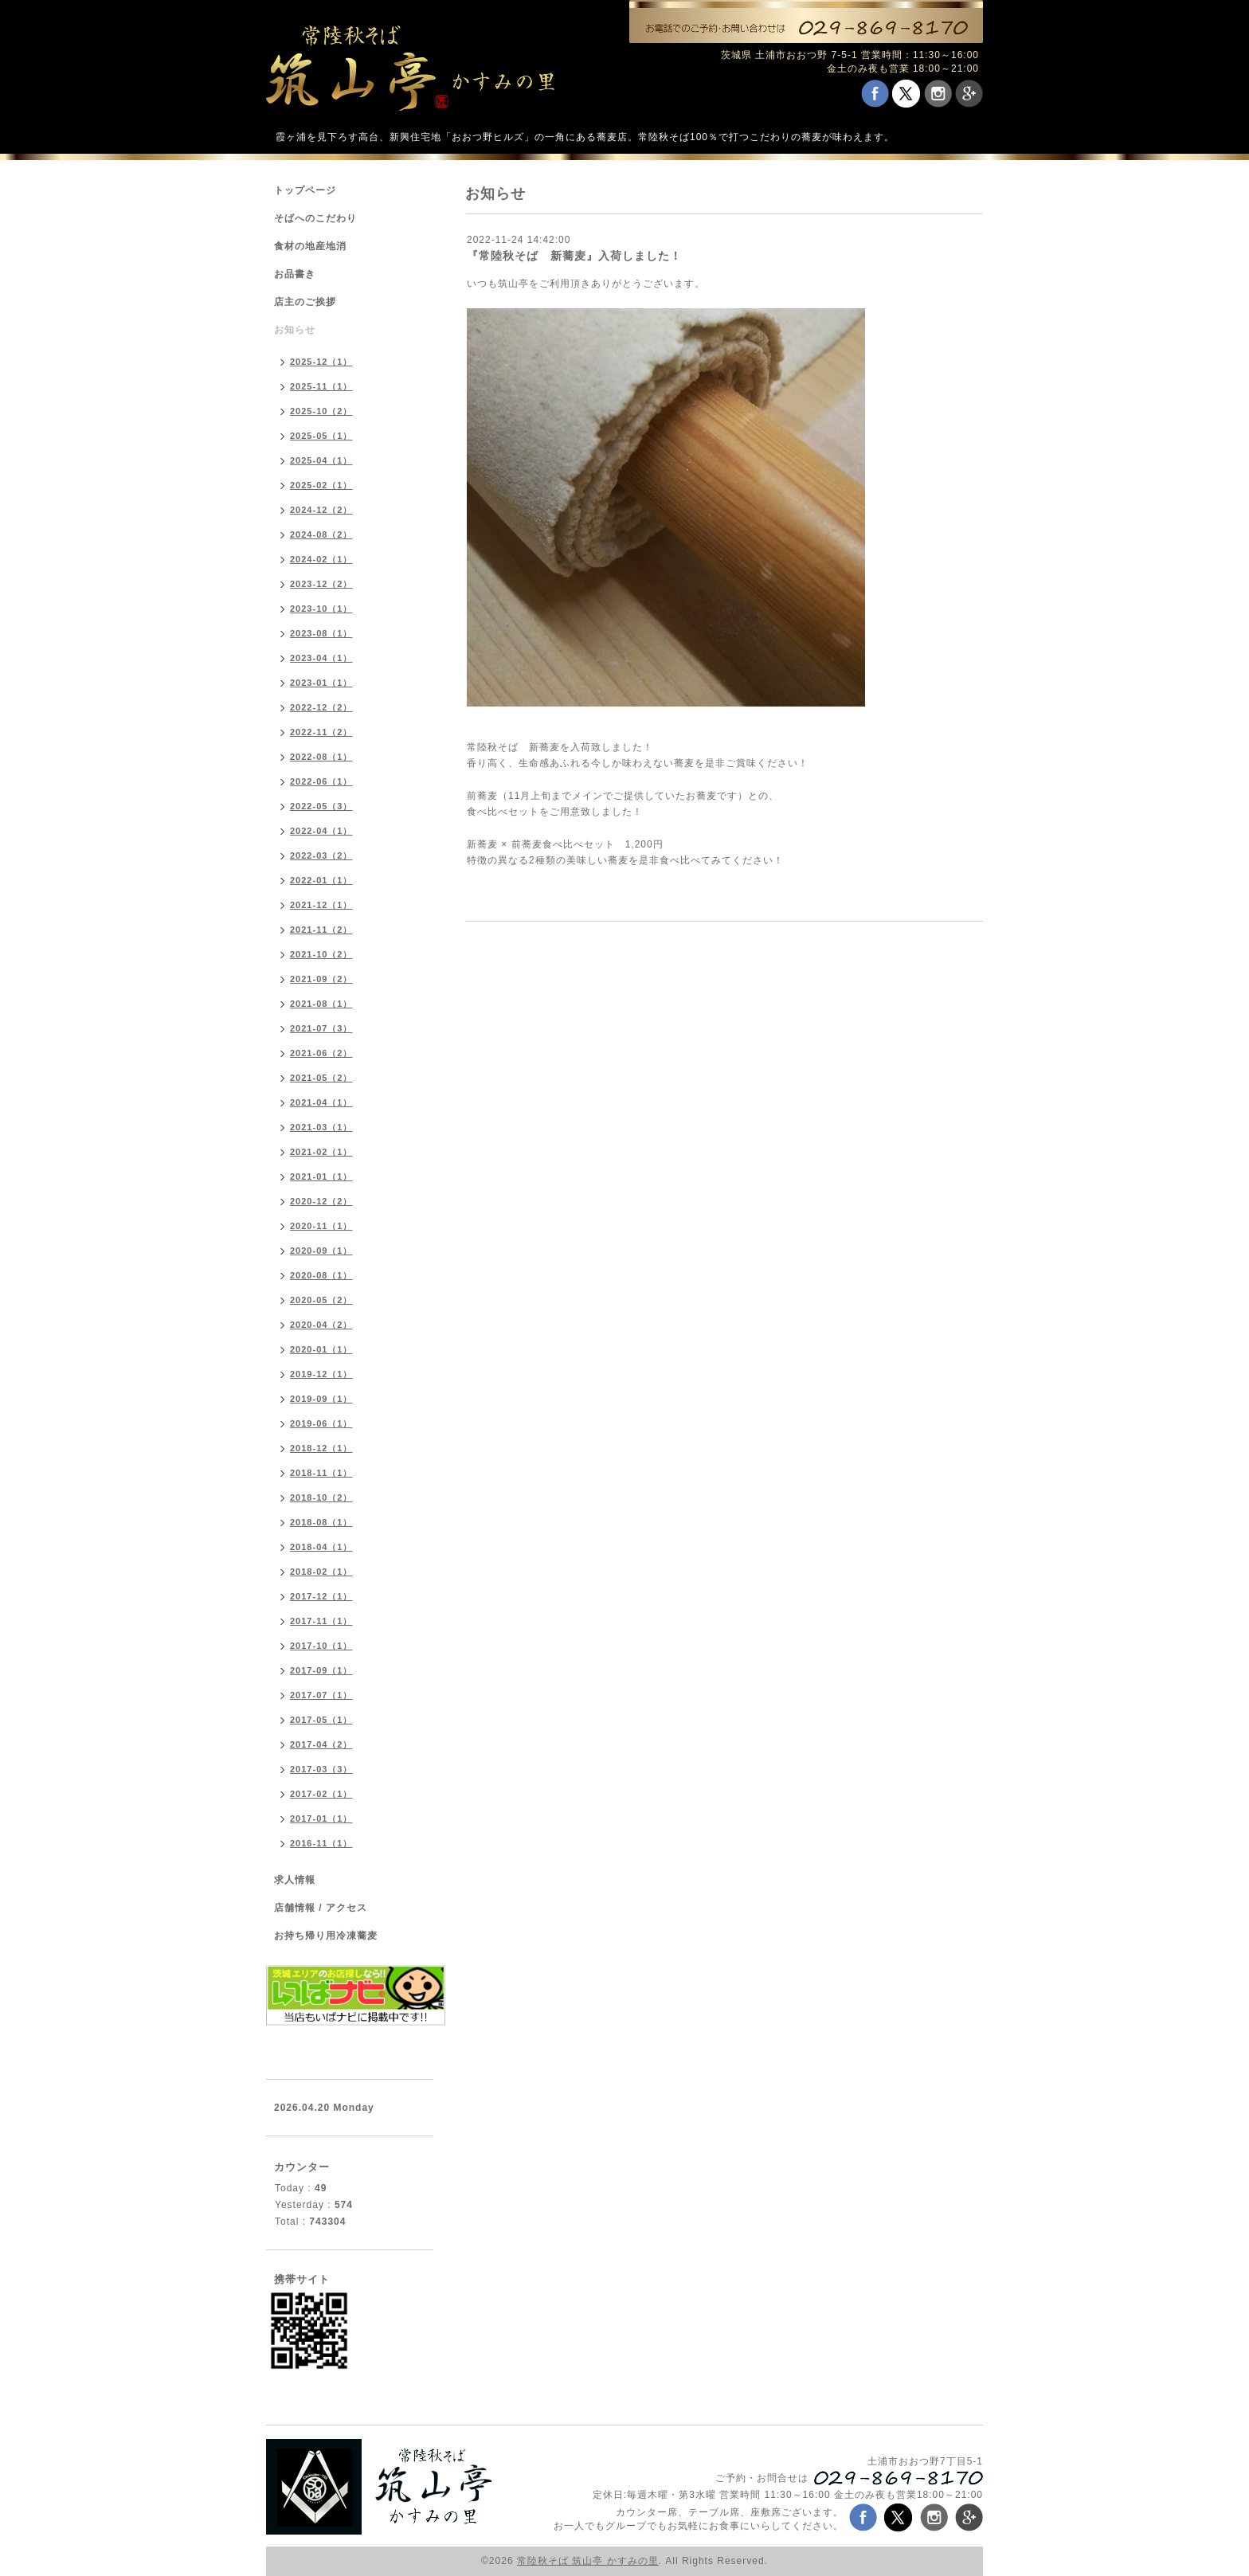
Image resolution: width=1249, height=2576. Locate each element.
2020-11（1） (321, 1226)
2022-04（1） (321, 831)
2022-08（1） (321, 756)
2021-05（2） (321, 1077)
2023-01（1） (321, 682)
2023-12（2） (321, 584)
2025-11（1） (321, 386)
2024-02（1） (321, 559)
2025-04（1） (321, 460)
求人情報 (294, 1879)
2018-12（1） (321, 1448)
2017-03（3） (321, 1769)
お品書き (294, 274)
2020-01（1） (321, 1349)
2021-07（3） (321, 1028)
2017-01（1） (321, 1818)
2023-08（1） (321, 633)
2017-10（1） (321, 1645)
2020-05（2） (321, 1300)
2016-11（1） (321, 1843)
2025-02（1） (321, 485)
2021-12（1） (321, 905)
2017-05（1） (321, 1720)
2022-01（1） (321, 880)
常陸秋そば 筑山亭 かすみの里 (588, 2560)
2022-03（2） (321, 855)
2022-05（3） (321, 806)
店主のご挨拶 (305, 301)
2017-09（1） (321, 1670)
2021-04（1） (321, 1102)
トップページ (305, 190)
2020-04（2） (321, 1324)
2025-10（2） (321, 411)
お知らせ (294, 329)
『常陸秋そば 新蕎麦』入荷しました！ (574, 255)
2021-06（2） (321, 1053)
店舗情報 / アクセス (320, 1907)
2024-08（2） (321, 534)
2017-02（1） (321, 1794)
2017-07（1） (321, 1695)
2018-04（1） (321, 1547)
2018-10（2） (321, 1497)
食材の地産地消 (310, 246)
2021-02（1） (321, 1152)
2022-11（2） (321, 732)
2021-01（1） (321, 1176)
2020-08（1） (321, 1275)
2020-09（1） (321, 1250)
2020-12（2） (321, 1201)
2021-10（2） (321, 954)
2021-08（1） (321, 1003)
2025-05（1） (321, 435)
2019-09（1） (321, 1398)
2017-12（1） (321, 1596)
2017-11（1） (321, 1621)
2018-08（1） (321, 1522)
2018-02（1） (321, 1571)
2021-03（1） (321, 1127)
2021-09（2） (321, 979)
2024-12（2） (321, 510)
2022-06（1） (321, 781)
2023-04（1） (321, 658)
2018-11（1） (321, 1473)
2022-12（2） (321, 707)
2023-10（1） (321, 608)
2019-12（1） (321, 1374)
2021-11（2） (321, 929)
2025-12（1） (321, 361)
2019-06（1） (321, 1423)
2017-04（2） (321, 1744)
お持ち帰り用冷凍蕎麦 (326, 1935)
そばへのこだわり (315, 218)
